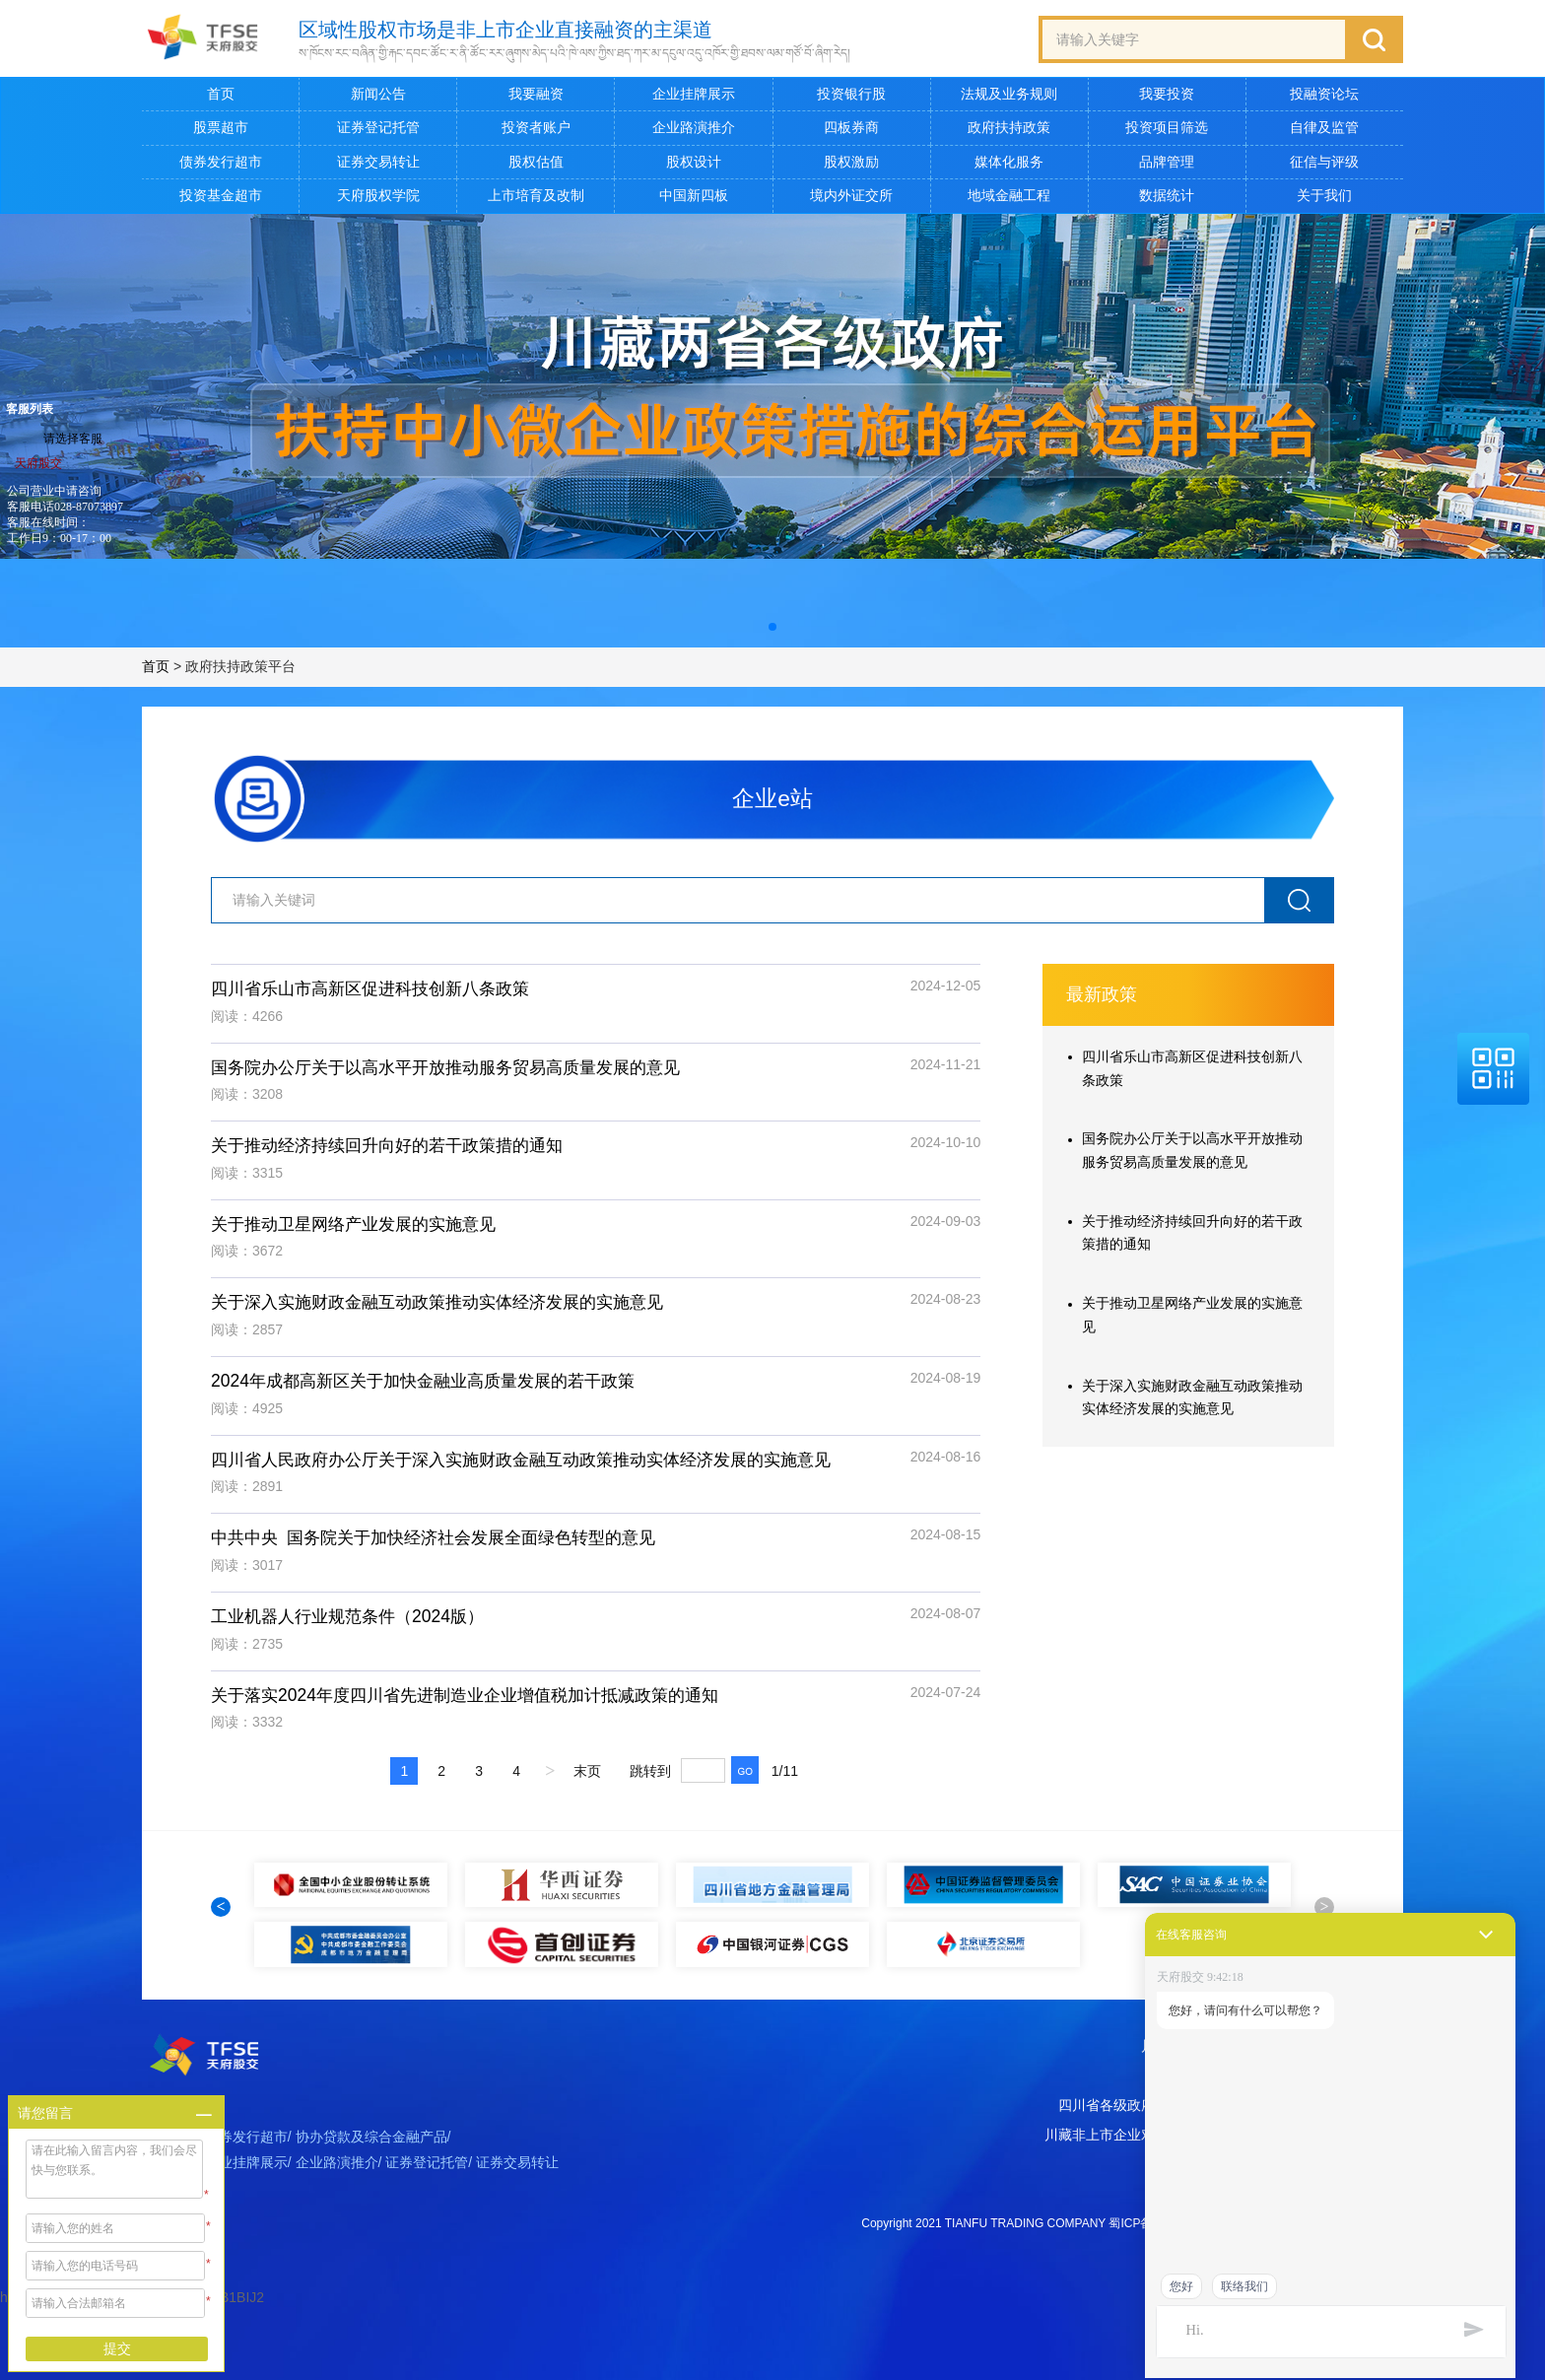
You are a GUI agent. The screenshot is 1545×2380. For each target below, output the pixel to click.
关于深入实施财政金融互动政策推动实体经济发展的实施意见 (450, 1312)
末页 (587, 1785)
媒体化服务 (1008, 162)
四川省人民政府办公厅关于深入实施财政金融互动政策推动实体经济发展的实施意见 (539, 1469)
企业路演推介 (693, 128)
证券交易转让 (378, 162)
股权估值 (536, 162)
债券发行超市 (220, 162)
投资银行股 (851, 94)
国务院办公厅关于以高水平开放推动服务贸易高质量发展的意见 (459, 1073)
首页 (221, 94)
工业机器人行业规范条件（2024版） (355, 1628)
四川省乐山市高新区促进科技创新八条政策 (379, 994)
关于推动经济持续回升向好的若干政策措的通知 (397, 1153)
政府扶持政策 (1009, 128)
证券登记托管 (378, 128)
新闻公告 (378, 94)
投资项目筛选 (1166, 128)
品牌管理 (1166, 162)
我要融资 (536, 94)
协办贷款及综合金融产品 (371, 2208)
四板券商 (851, 128)
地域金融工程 (1009, 196)
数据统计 (1166, 196)
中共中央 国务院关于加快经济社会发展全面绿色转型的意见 (446, 1549)
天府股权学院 (378, 196)
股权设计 (693, 162)
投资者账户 (536, 128)
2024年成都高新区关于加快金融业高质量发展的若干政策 (434, 1390)
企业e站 (772, 801)
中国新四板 (693, 196)
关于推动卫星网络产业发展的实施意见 (361, 1232)
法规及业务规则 (1009, 94)
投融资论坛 (1324, 94)
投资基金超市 (220, 196)
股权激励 (851, 162)
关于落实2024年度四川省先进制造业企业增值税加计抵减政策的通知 (479, 1707)
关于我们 (1324, 196)
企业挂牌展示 (693, 94)
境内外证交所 (851, 196)
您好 (1181, 2286)
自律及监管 (1324, 128)
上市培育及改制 (536, 196)
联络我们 (1244, 2286)
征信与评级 (1324, 162)
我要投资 (1166, 94)
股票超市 (220, 128)
